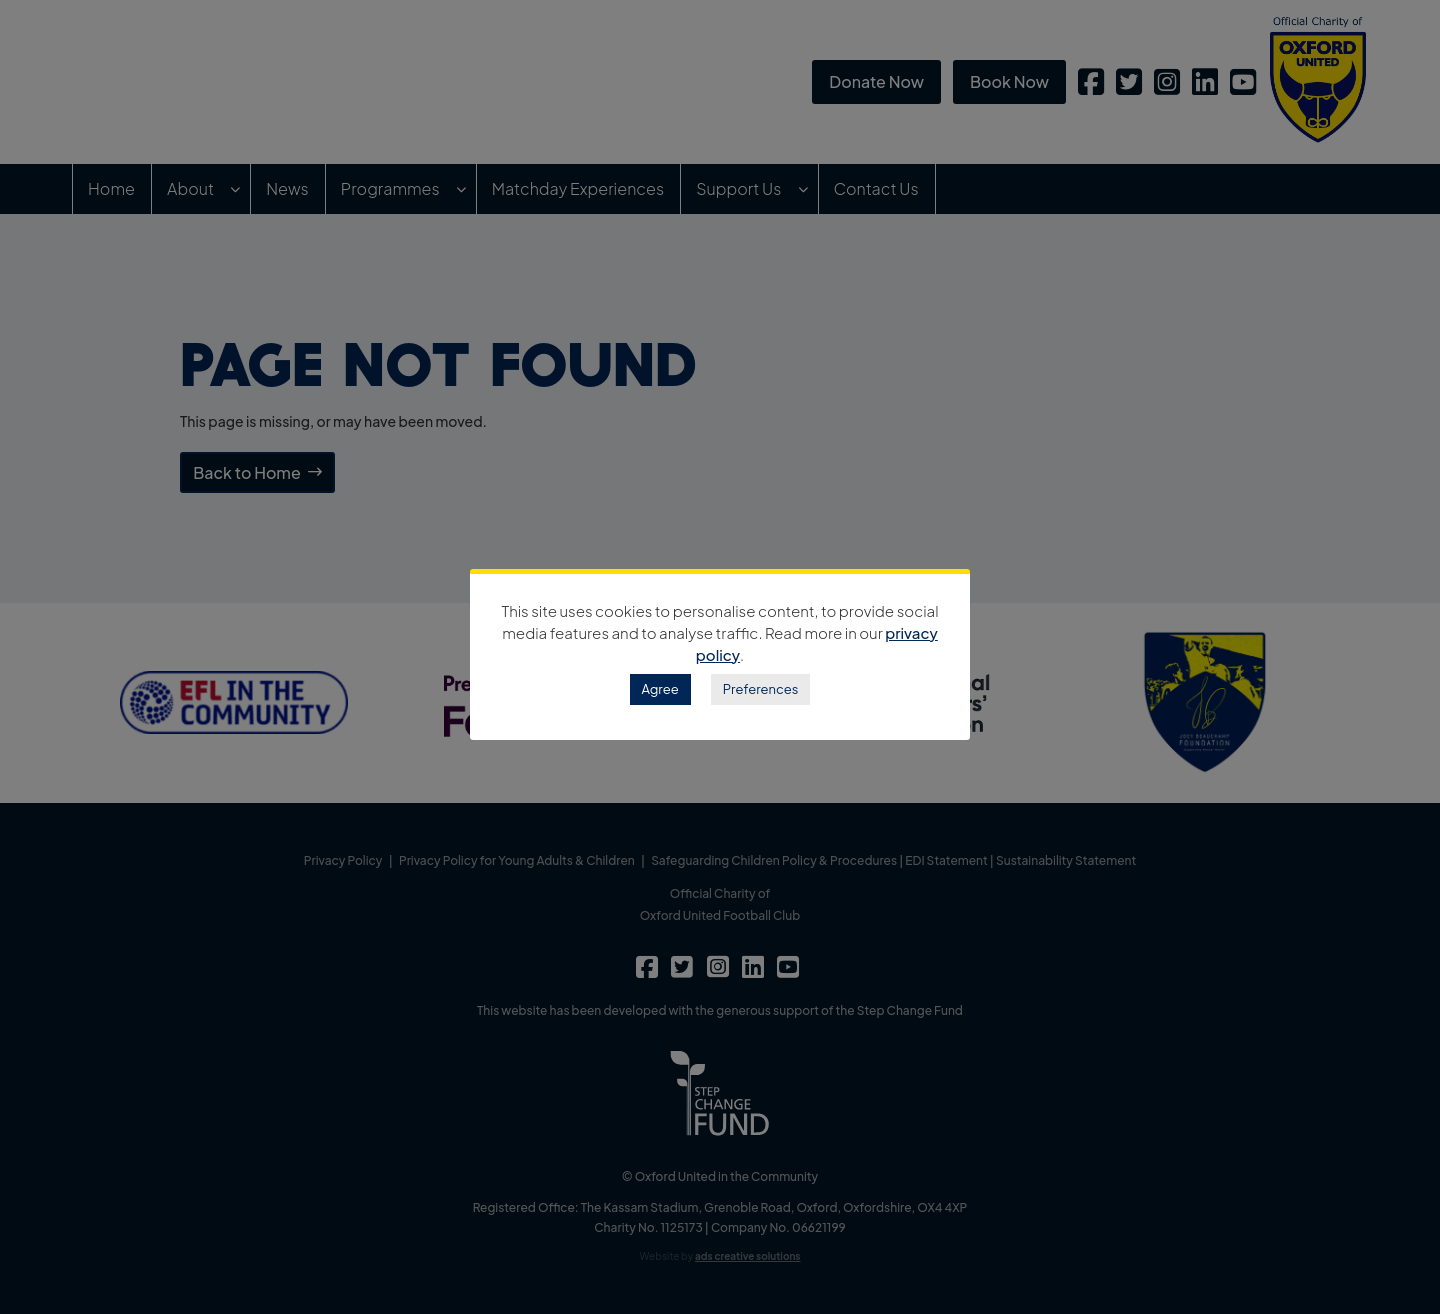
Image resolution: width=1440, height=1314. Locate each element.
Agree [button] (660, 689)
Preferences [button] (761, 689)
